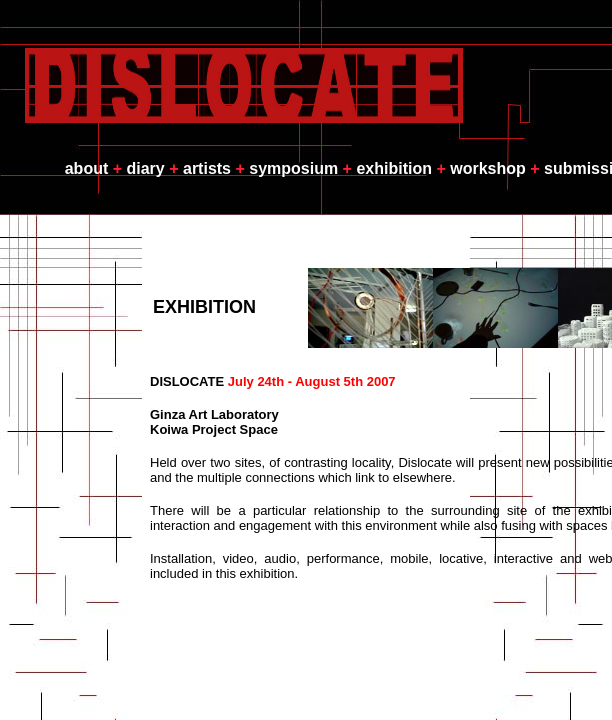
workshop (488, 168)
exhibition (394, 168)
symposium (293, 168)
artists (207, 168)
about (87, 168)
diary (146, 168)
